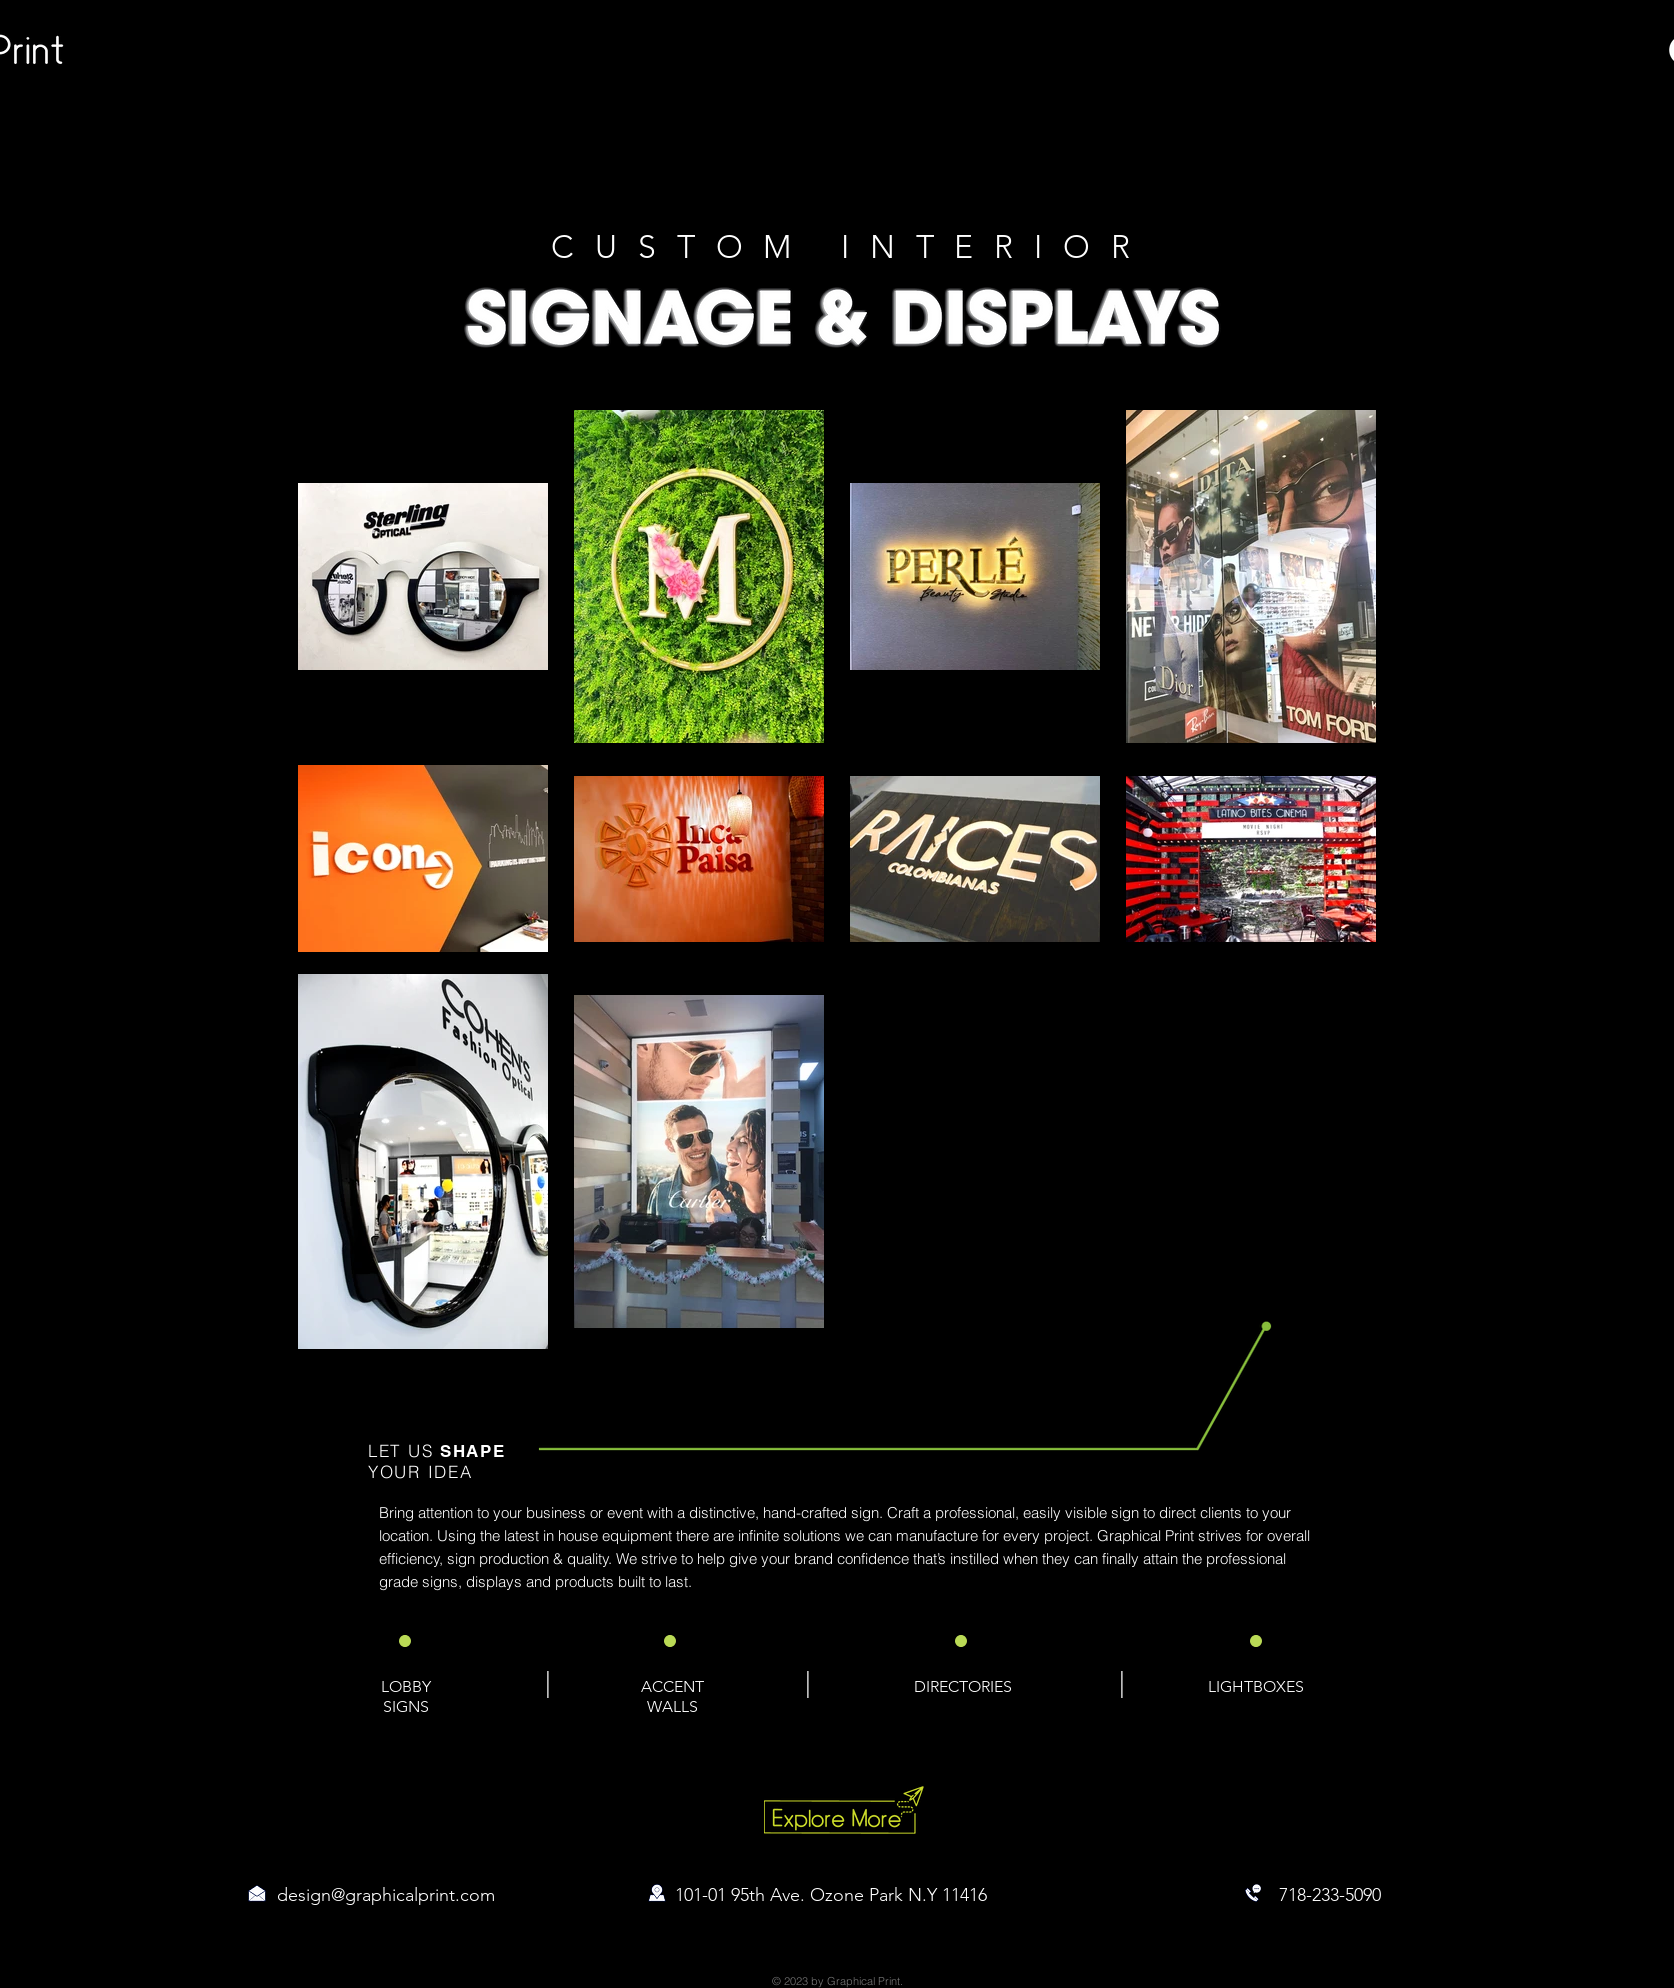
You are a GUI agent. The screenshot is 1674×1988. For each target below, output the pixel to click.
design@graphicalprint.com (386, 1895)
